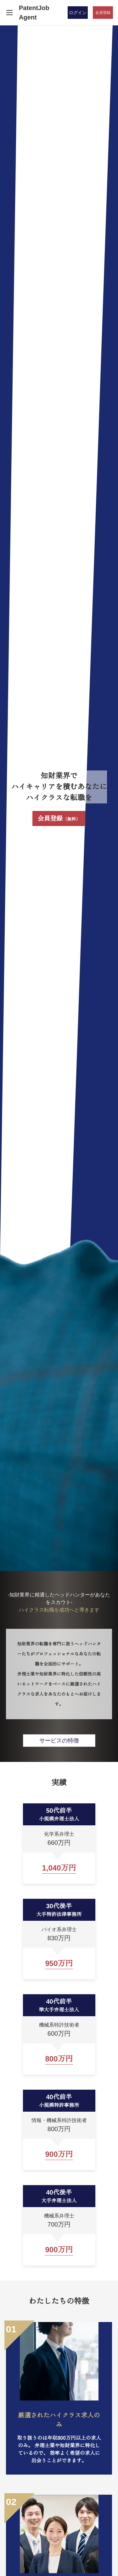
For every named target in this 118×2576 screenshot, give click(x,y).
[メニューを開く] (9, 12)
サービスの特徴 (59, 1740)
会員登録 (58, 818)
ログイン (78, 12)
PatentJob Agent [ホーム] (34, 12)
